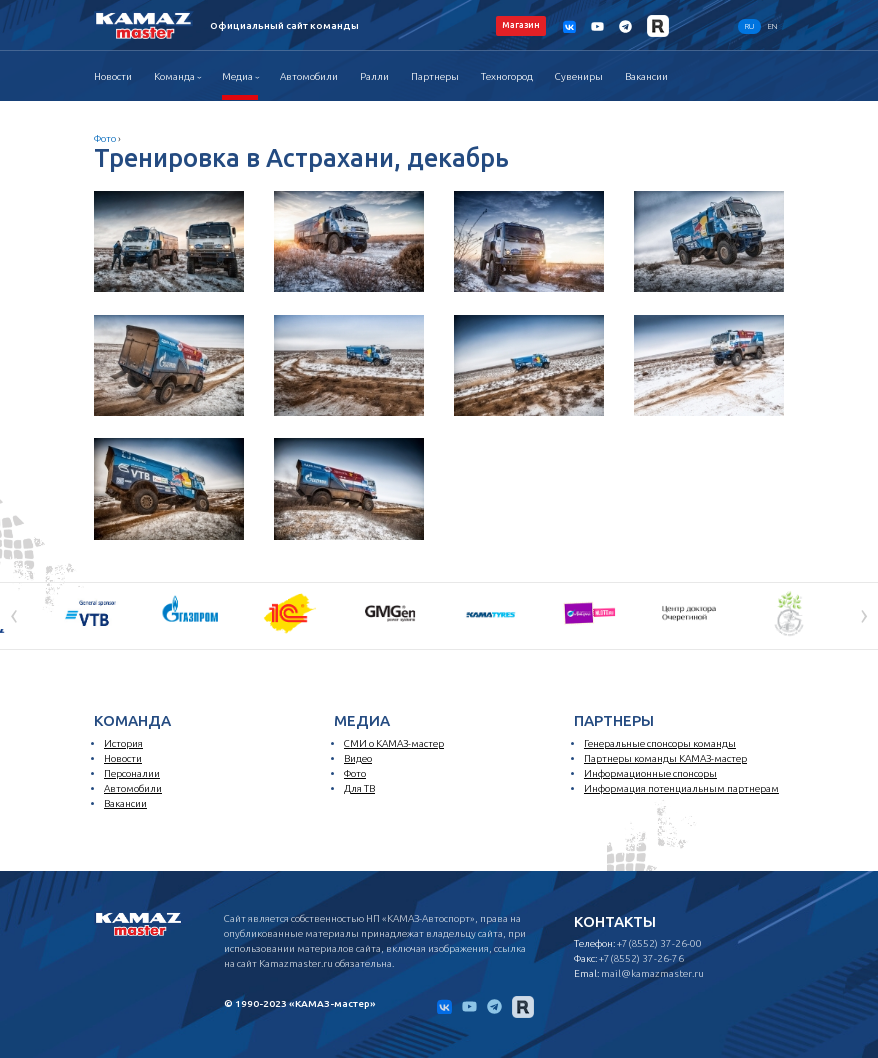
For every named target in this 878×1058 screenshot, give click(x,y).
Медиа (237, 76)
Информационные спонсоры (650, 773)
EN (772, 26)
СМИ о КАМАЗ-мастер (394, 743)
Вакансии (646, 76)
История (123, 743)
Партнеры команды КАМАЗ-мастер (665, 758)
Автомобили (309, 76)
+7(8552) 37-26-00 (659, 943)
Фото (105, 138)
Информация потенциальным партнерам (681, 788)
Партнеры (435, 76)
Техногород (507, 76)
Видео (358, 758)
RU (749, 26)
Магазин (521, 25)
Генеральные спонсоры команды (660, 743)
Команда (174, 76)
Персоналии (132, 773)
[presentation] (14, 613)
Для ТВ (359, 788)
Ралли (374, 76)
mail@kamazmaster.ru (652, 973)
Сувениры (579, 76)
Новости (113, 76)
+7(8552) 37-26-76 (641, 958)
